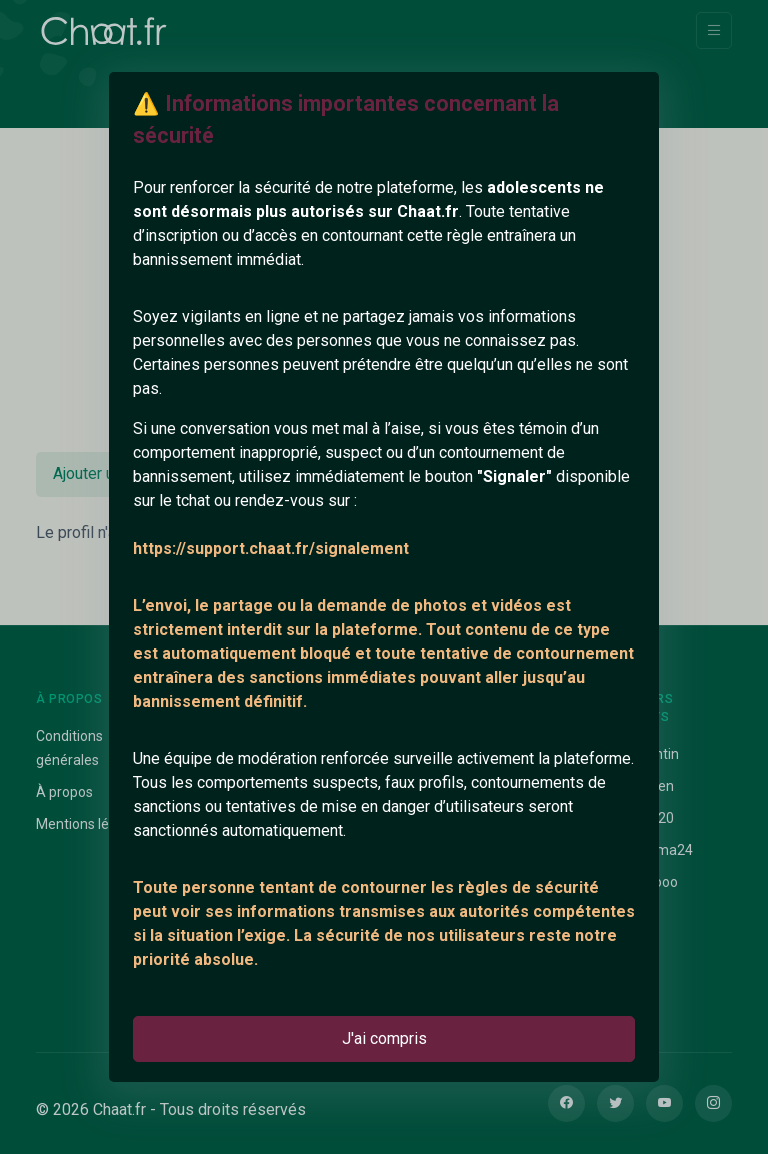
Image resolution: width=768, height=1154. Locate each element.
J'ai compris (384, 1038)
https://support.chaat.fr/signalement (271, 548)
